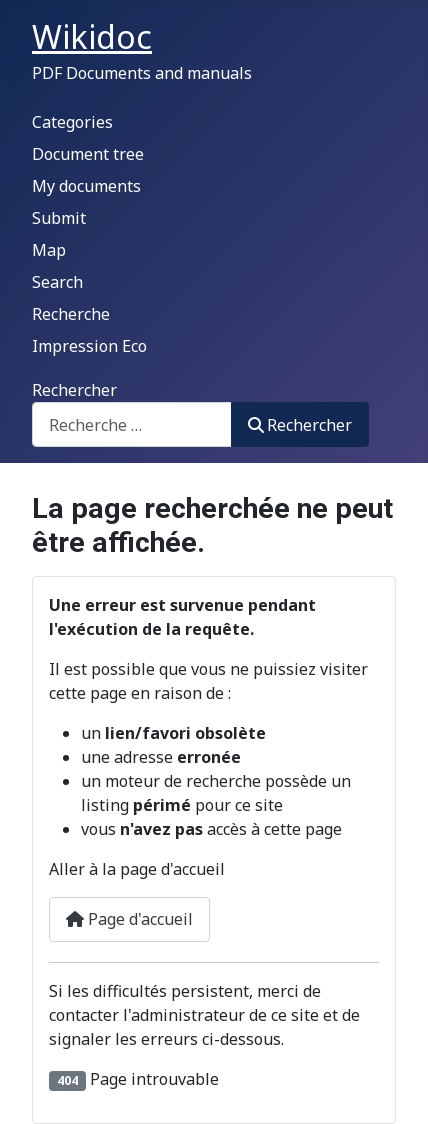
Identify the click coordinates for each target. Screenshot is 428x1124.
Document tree (88, 154)
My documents (86, 186)
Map (49, 250)
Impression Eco (89, 346)
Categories (72, 122)
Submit (59, 218)
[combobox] (132, 424)
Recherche (71, 314)
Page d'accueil (129, 919)
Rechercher (74, 390)
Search (57, 282)
